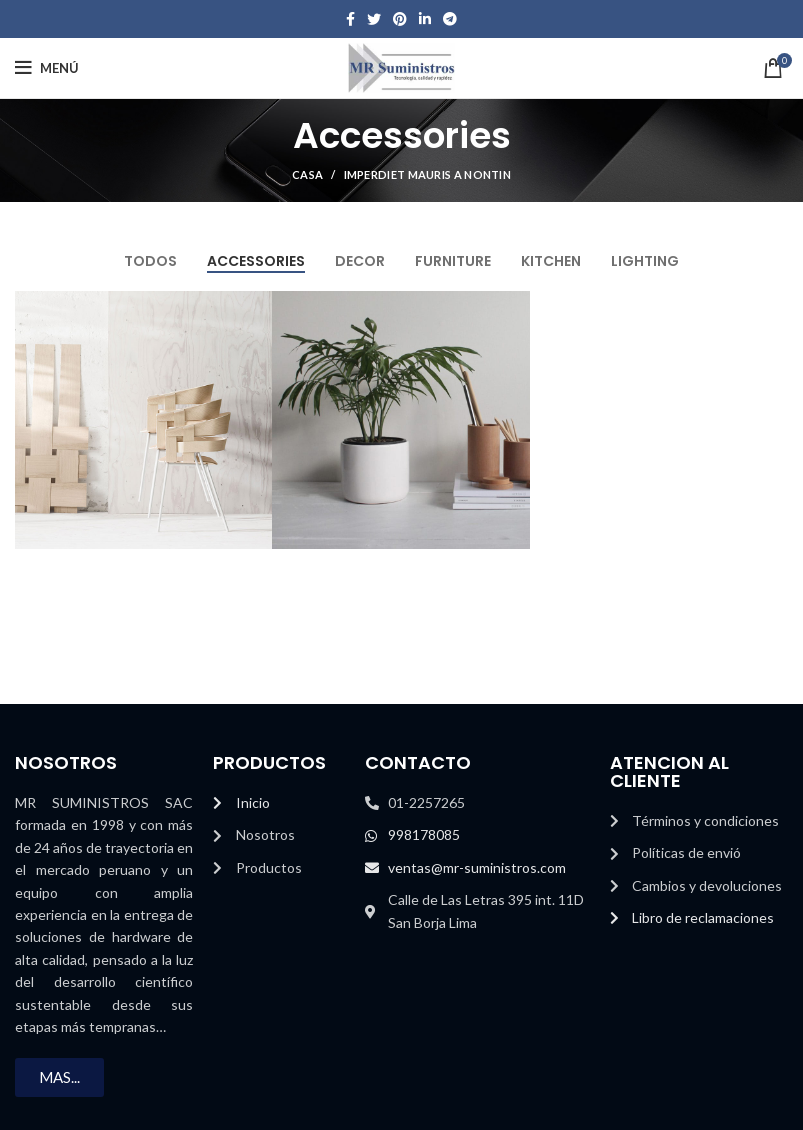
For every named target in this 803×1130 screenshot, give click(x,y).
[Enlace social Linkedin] (425, 19)
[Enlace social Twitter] (374, 19)
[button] (59, 1077)
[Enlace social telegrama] (450, 19)
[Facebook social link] (350, 19)
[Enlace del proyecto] (144, 420)
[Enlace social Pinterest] (400, 19)
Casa (307, 174)
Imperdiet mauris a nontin (428, 174)
